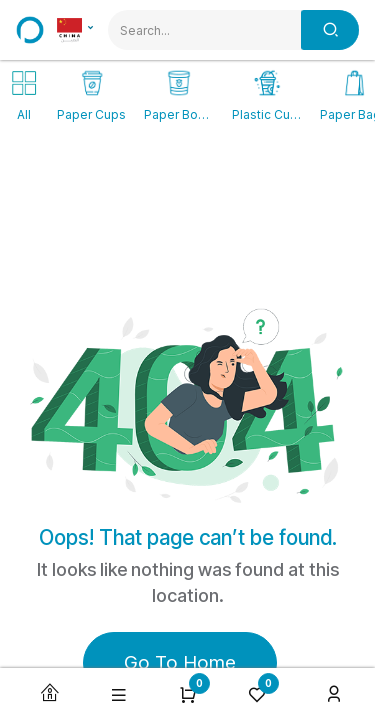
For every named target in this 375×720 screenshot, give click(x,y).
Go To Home (180, 662)
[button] (119, 694)
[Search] (330, 30)
